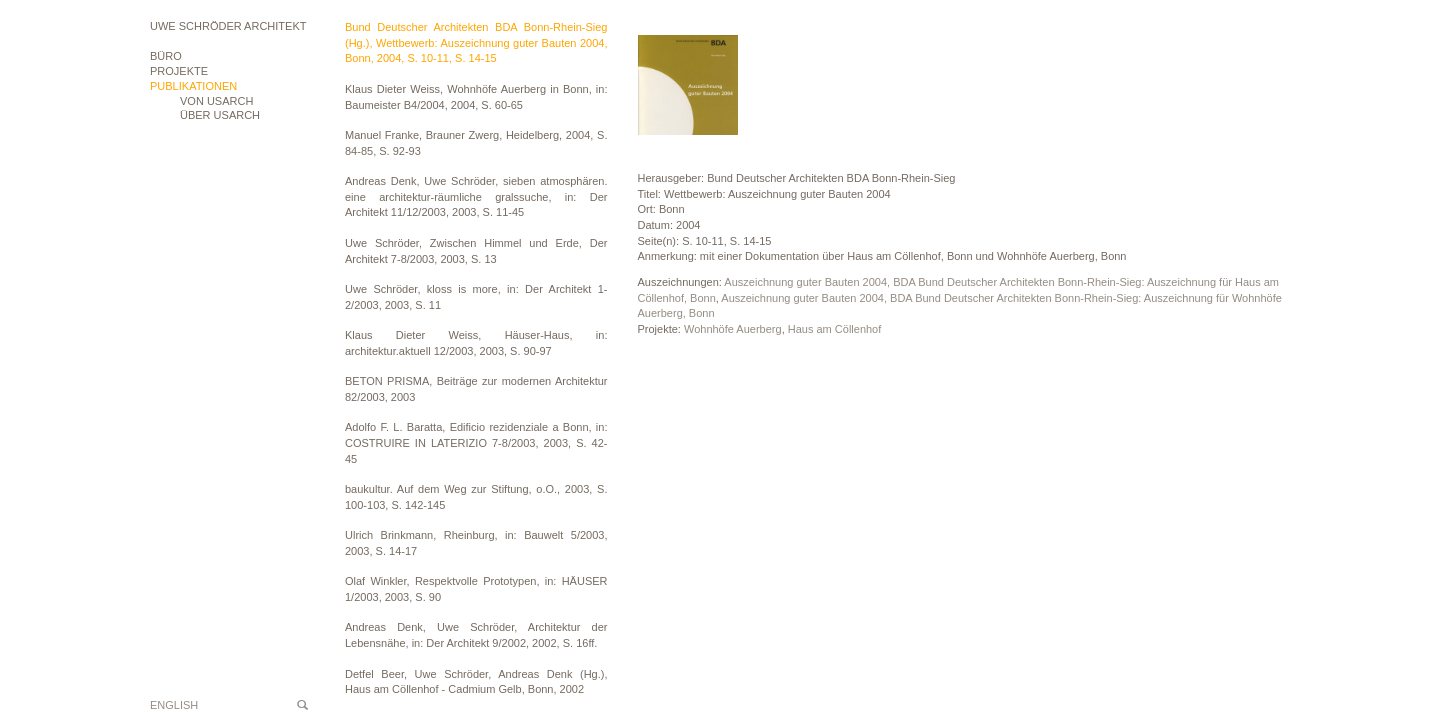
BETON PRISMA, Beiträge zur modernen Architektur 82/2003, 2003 (476, 389)
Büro (166, 56)
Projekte (179, 71)
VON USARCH (216, 101)
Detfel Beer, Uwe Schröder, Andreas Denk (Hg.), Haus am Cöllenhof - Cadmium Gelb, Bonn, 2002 (476, 682)
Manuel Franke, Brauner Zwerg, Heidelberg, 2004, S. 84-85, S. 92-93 (476, 143)
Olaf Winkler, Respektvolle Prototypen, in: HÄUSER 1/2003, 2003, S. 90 (476, 589)
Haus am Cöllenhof (835, 329)
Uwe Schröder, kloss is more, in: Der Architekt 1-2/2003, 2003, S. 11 (476, 297)
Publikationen (193, 86)
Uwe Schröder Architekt (228, 26)
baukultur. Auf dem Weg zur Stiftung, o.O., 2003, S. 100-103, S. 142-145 (476, 497)
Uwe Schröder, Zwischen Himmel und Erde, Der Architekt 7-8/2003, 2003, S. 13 (476, 251)
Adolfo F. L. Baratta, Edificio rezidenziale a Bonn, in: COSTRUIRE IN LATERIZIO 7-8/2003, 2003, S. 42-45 (476, 442)
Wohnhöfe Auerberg (733, 329)
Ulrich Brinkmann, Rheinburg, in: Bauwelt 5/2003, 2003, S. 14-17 (476, 543)
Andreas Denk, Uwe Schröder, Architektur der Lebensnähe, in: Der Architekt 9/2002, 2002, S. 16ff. (476, 635)
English (174, 705)
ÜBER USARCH (220, 115)
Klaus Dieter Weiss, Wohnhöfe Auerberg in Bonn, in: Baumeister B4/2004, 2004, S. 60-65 (476, 97)
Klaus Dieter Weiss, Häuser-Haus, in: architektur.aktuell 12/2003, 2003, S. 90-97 (476, 343)
